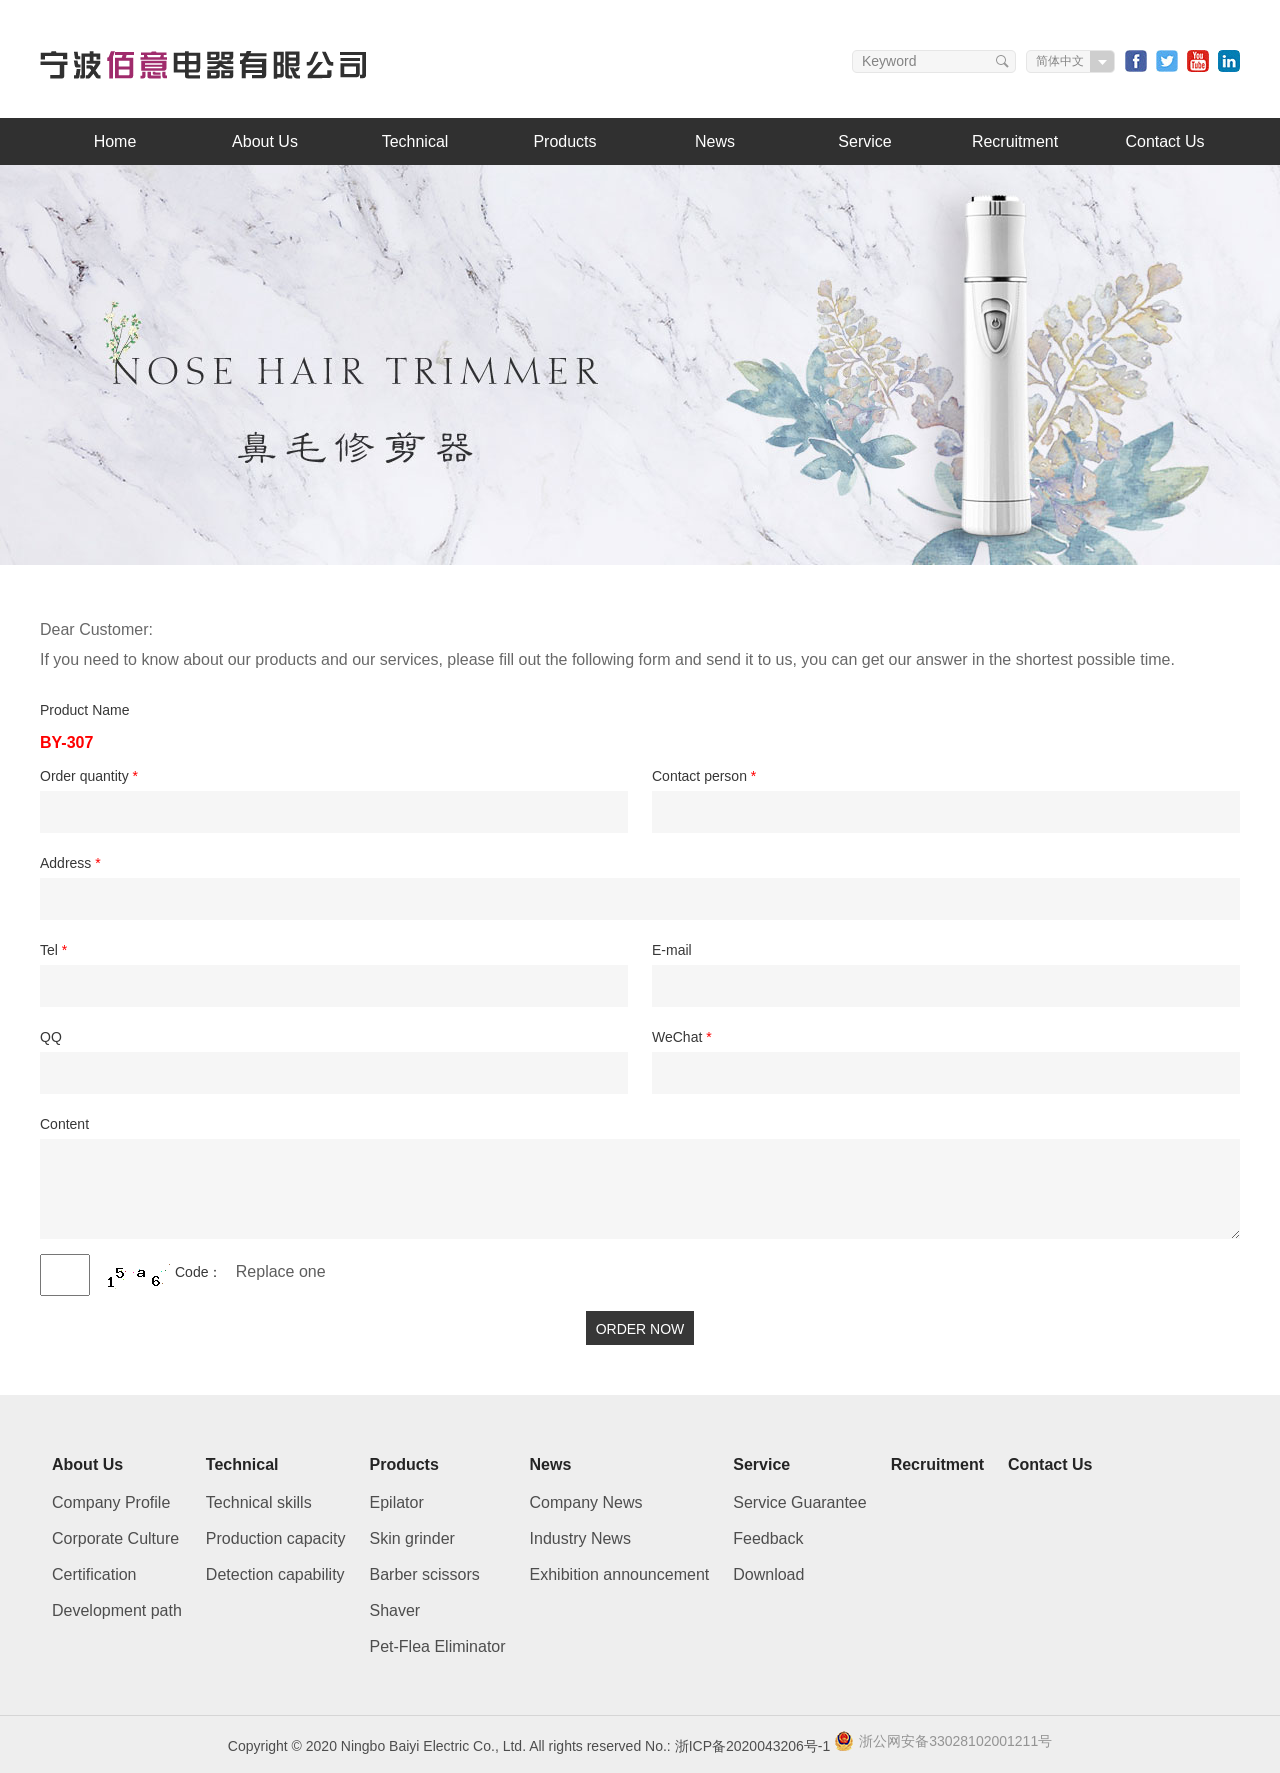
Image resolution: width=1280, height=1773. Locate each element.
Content (64, 1124)
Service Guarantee (799, 1502)
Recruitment (1015, 141)
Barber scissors (425, 1574)
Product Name (84, 710)
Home (115, 141)
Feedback (768, 1538)
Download (768, 1574)
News (715, 141)
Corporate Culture (115, 1538)
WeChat (682, 1037)
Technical (415, 141)
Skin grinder (412, 1538)
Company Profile (111, 1502)
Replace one (281, 1271)
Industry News (580, 1538)
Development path (117, 1610)
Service (864, 141)
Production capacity (276, 1538)
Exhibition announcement (620, 1574)
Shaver (395, 1610)
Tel (53, 950)
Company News (586, 1502)
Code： (198, 1272)
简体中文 (1060, 61)
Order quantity (89, 776)
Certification (94, 1574)
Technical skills (259, 1502)
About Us (265, 141)
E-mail (672, 950)
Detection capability (275, 1574)
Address (70, 863)
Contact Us (1164, 141)
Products (564, 141)
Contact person (704, 776)
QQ (51, 1037)
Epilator (397, 1502)
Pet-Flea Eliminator (438, 1646)
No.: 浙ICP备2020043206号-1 (737, 1746)
